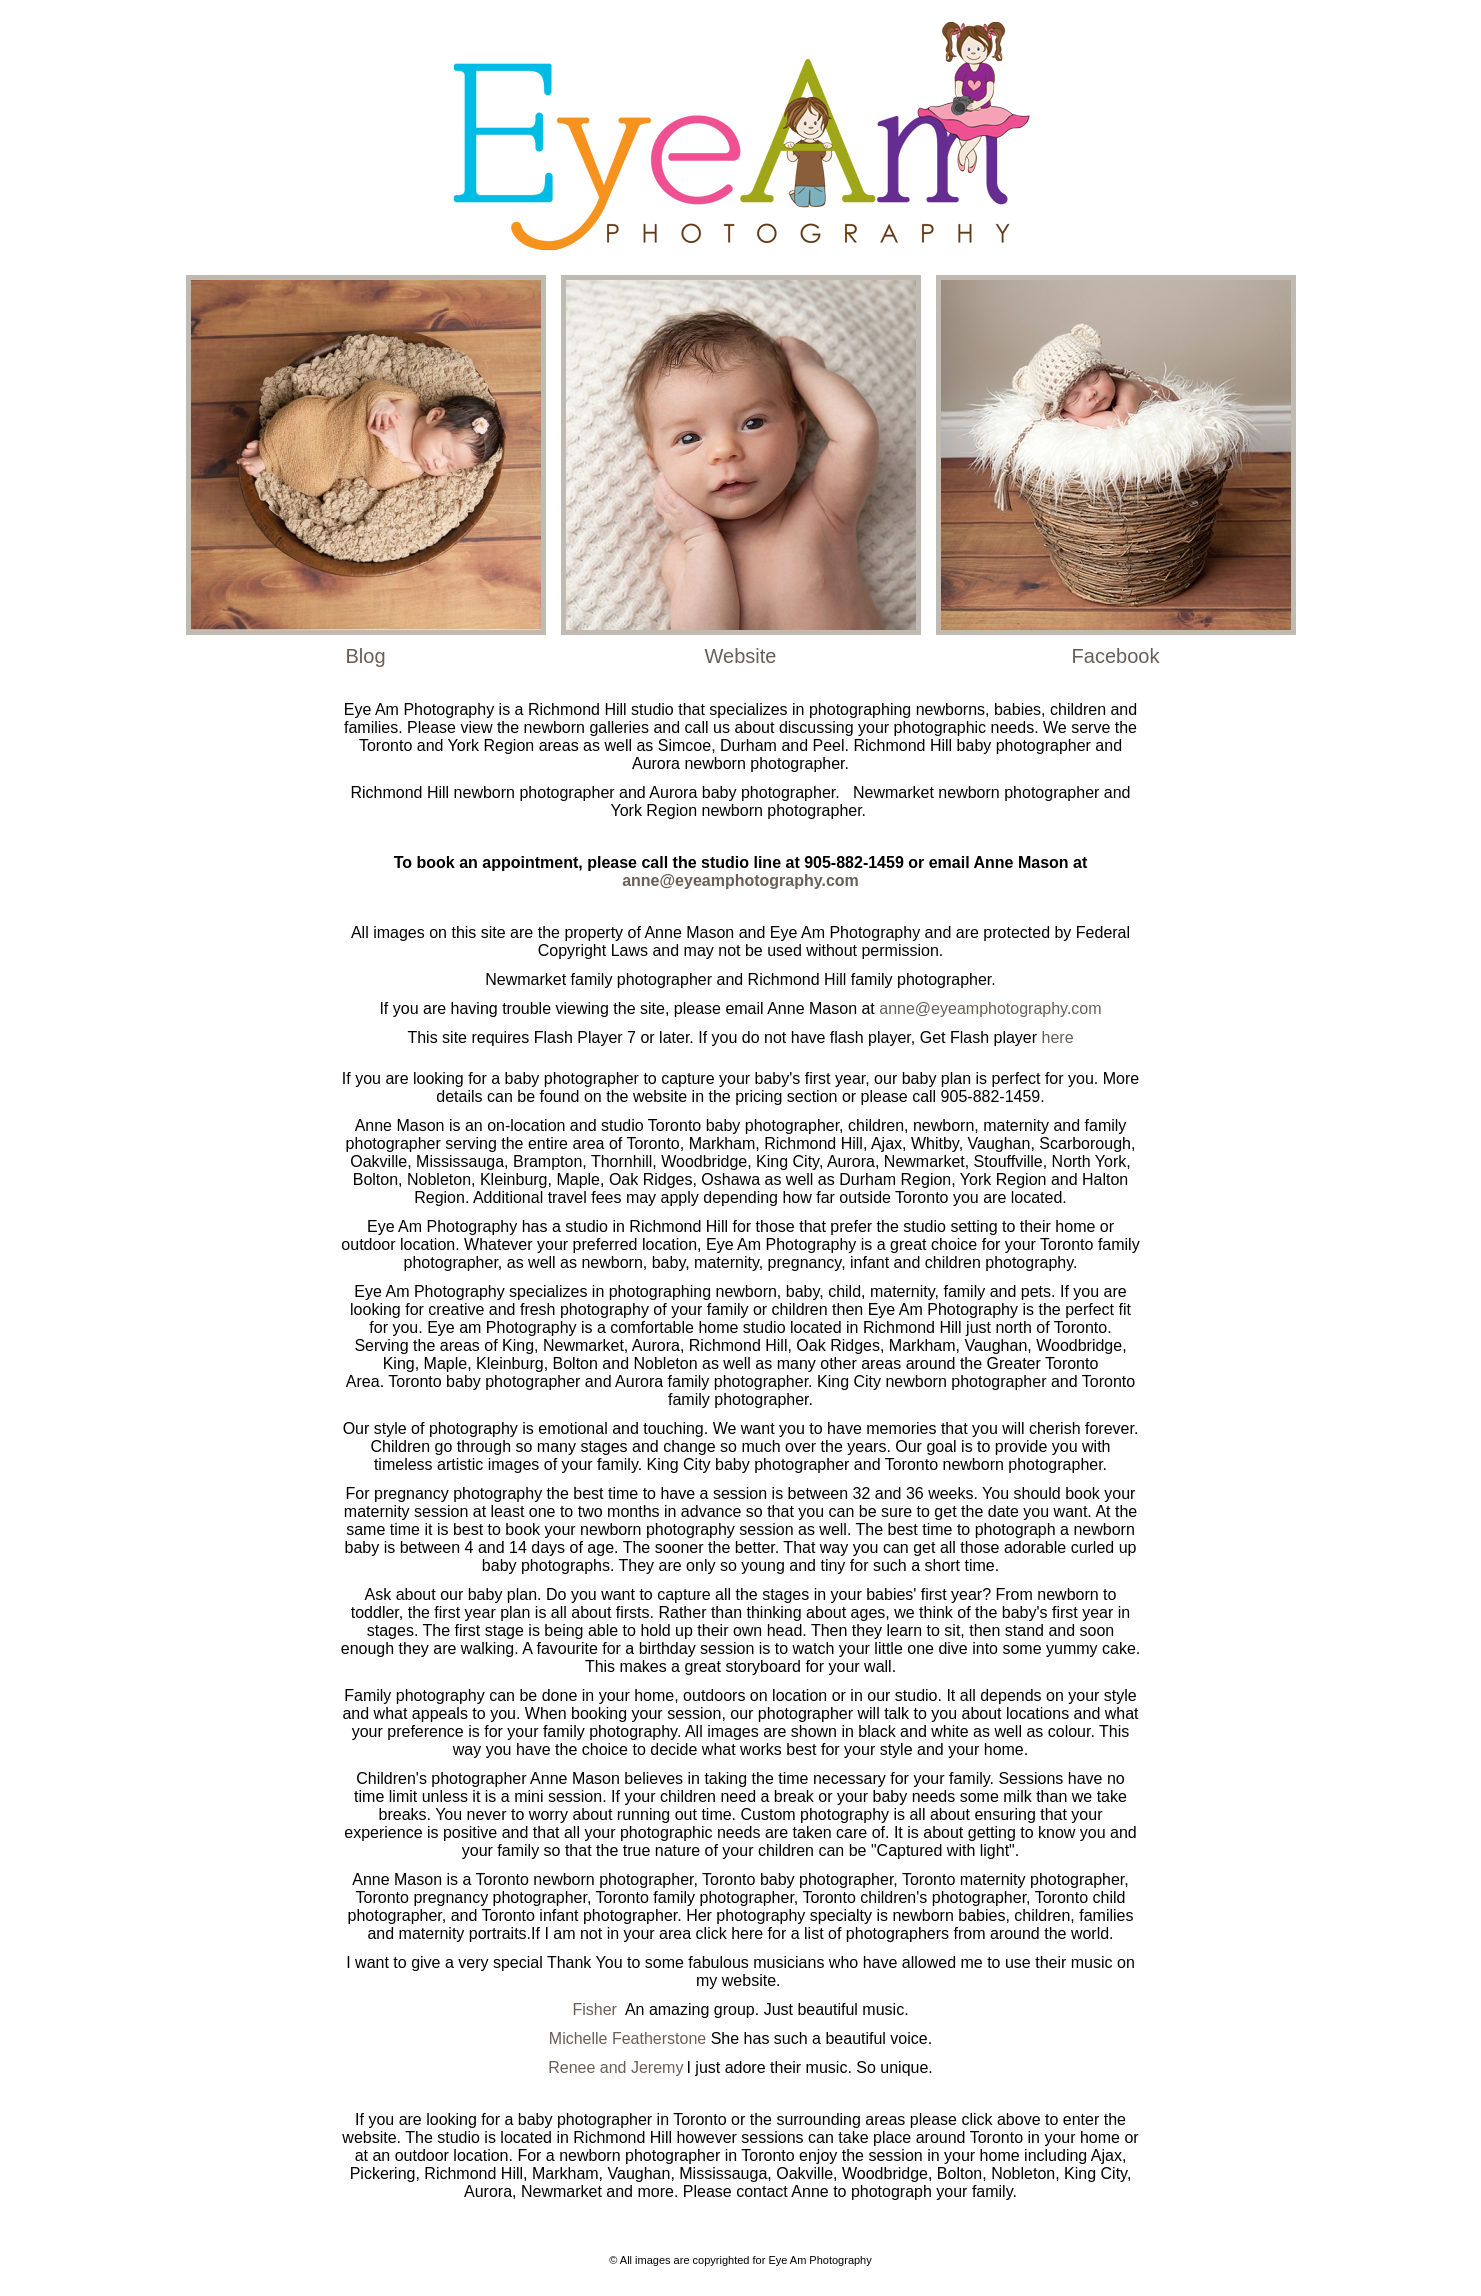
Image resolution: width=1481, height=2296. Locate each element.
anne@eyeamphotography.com (740, 880)
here (1058, 1037)
